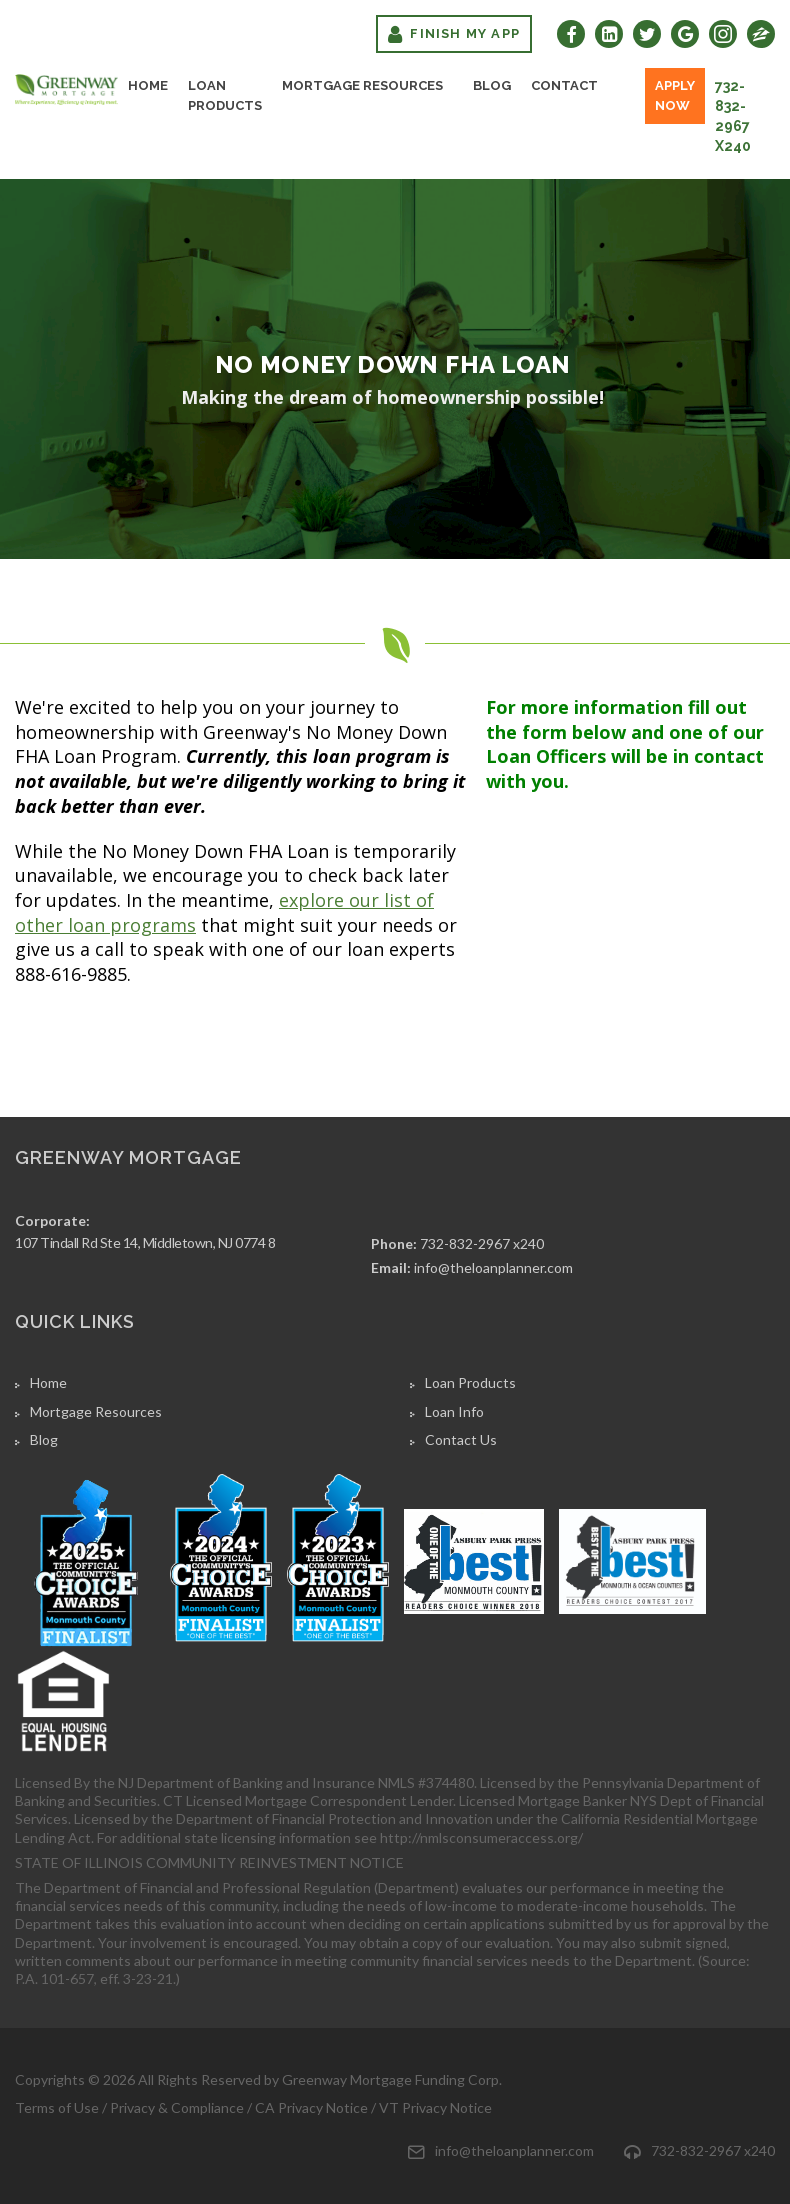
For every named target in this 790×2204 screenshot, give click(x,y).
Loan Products (225, 95)
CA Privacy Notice (311, 2107)
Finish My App (454, 34)
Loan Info (454, 1411)
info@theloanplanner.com (493, 1267)
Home (148, 85)
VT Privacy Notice (435, 2107)
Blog (492, 85)
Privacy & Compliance (177, 2107)
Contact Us (461, 1439)
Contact (564, 85)
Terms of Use (57, 2107)
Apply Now (675, 95)
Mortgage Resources (362, 85)
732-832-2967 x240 (733, 116)
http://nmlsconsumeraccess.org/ (481, 1837)
